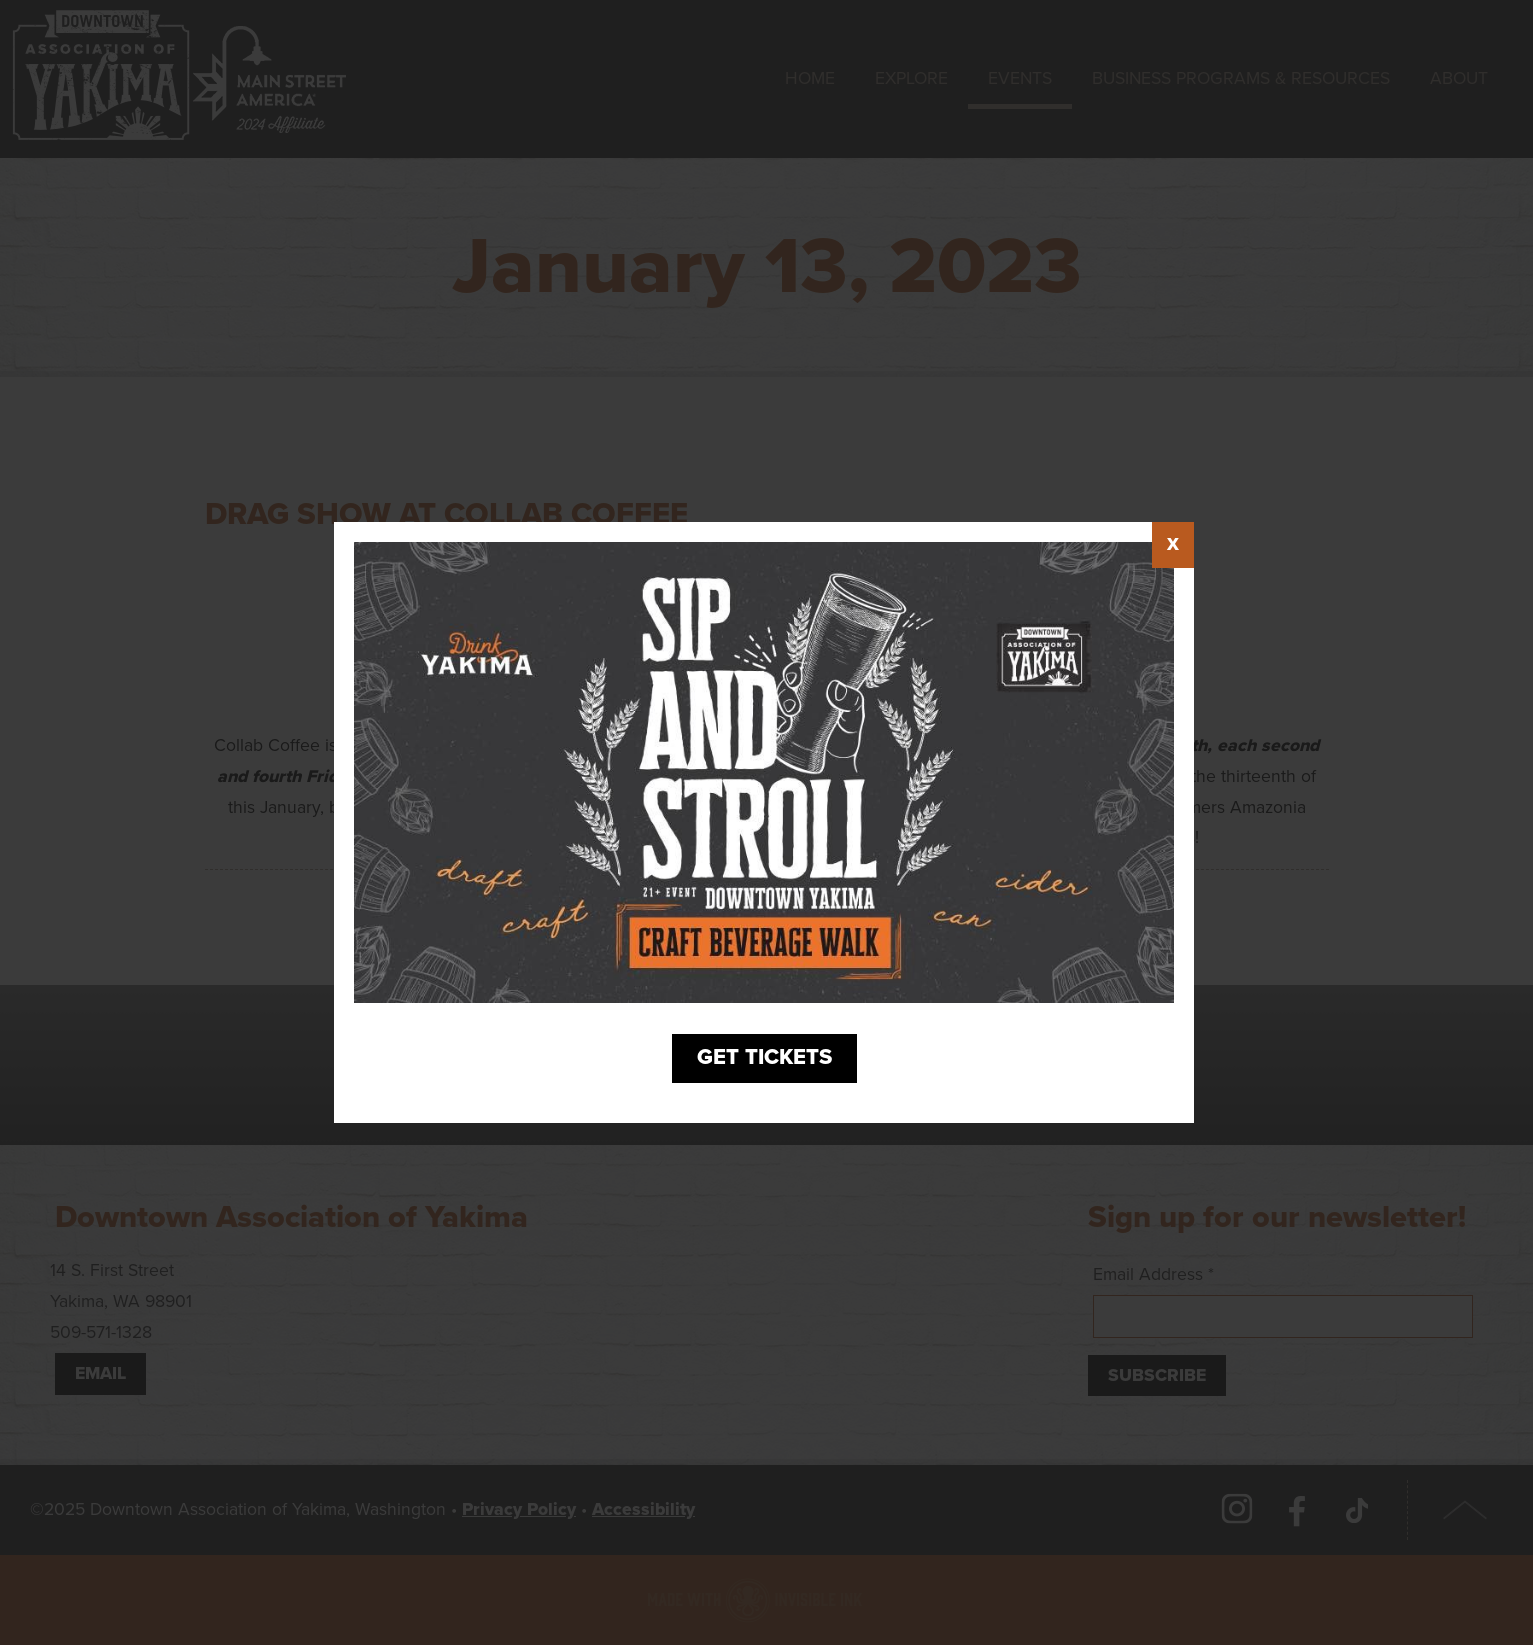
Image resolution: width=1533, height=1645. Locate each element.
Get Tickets (764, 1059)
